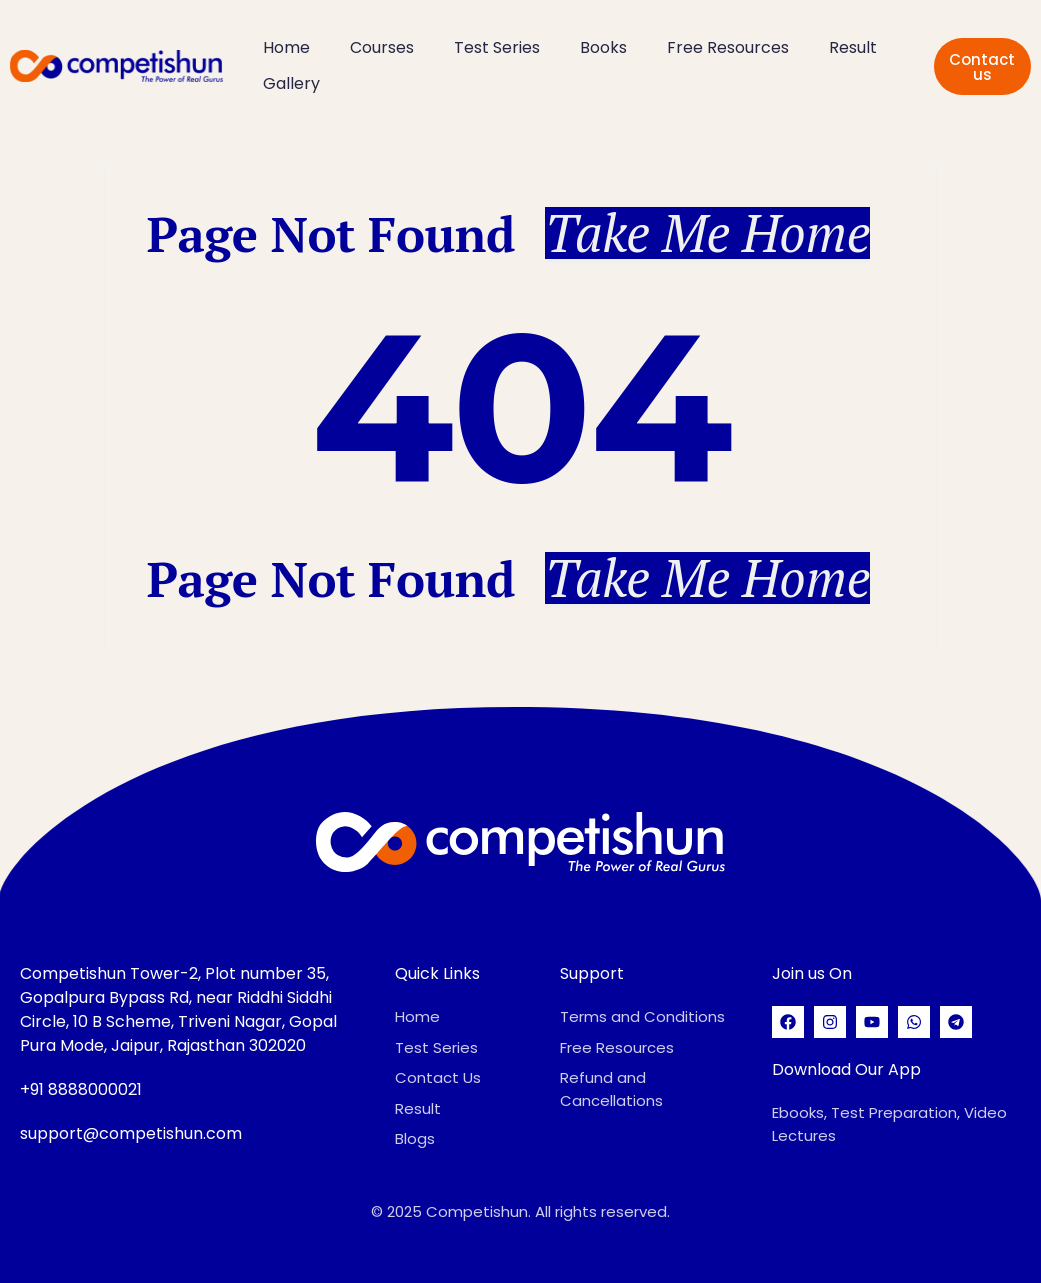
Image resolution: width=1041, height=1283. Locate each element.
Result (853, 47)
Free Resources (728, 47)
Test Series (497, 47)
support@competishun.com (131, 1133)
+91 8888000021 (81, 1089)
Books (603, 47)
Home (286, 47)
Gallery (291, 83)
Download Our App (846, 1069)
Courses (382, 47)
